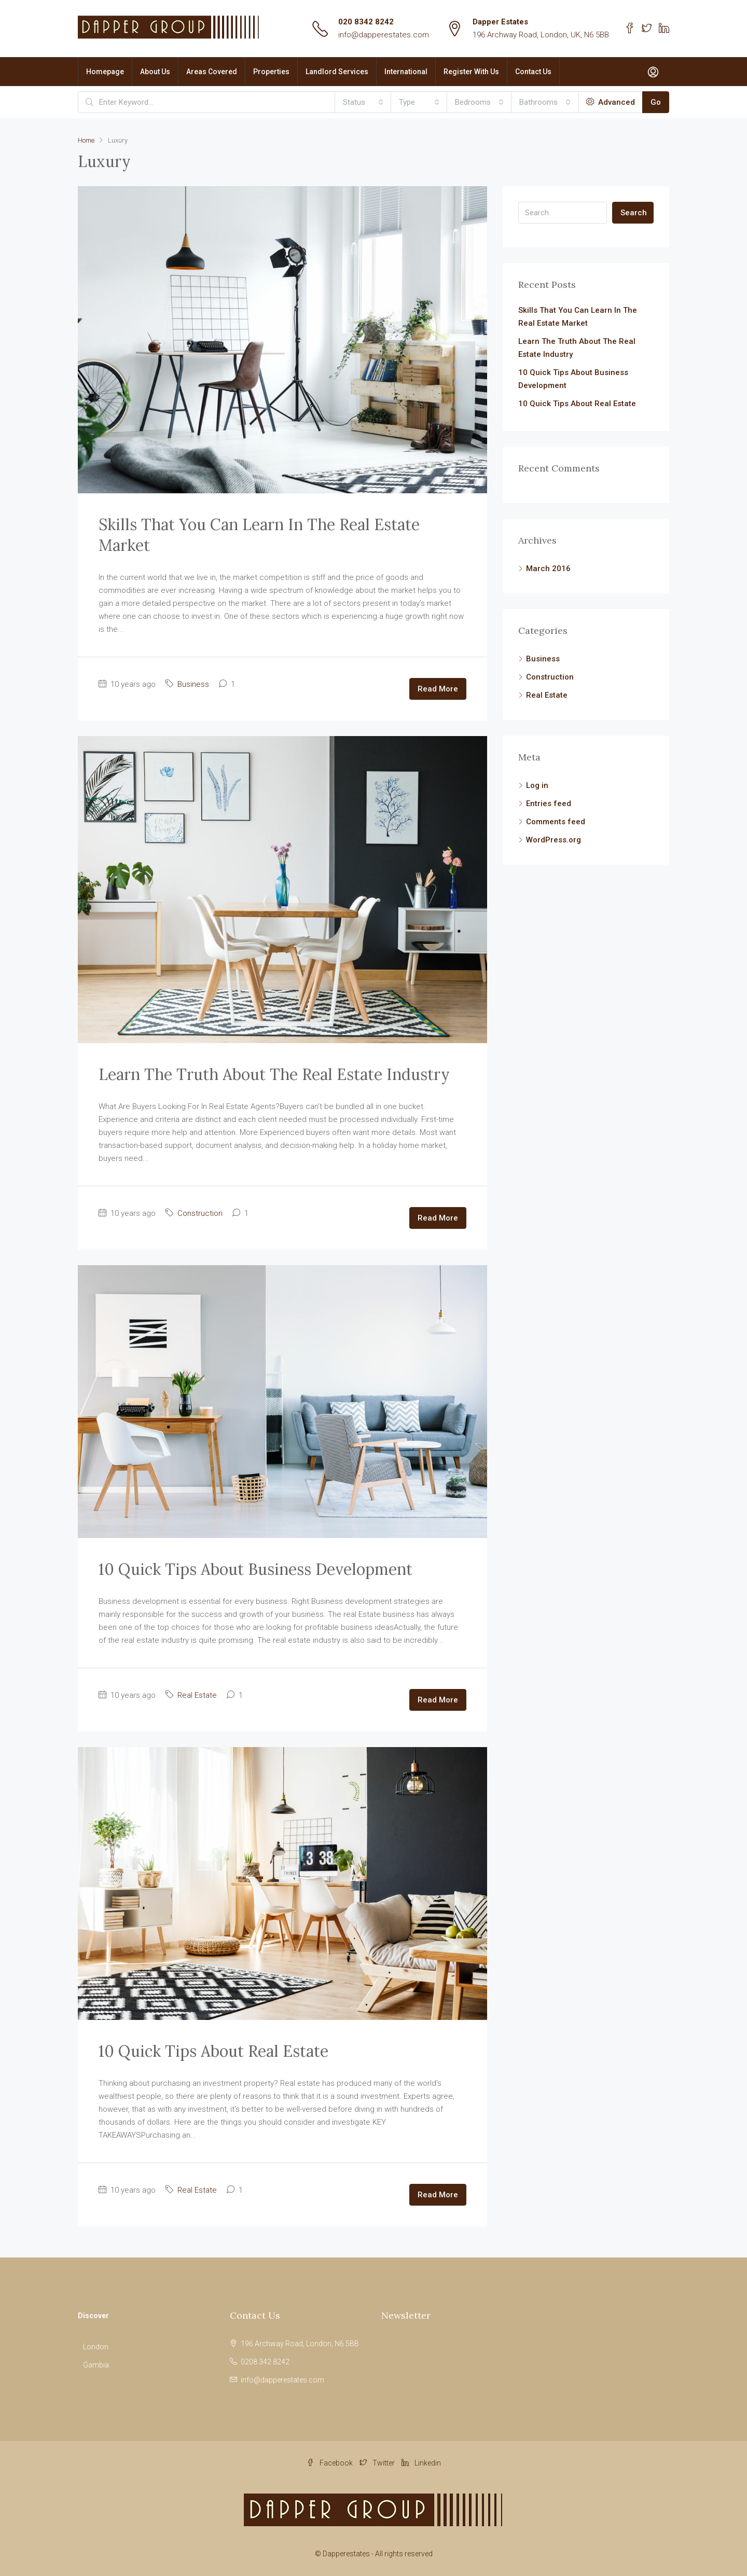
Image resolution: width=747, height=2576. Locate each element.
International (405, 71)
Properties (271, 71)
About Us (155, 71)
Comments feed (555, 821)
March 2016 (548, 568)
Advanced (610, 102)
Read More (438, 689)
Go (656, 102)
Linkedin (421, 2463)
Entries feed (548, 803)
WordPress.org (553, 839)
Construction (200, 1213)
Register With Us (471, 71)
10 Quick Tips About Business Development (255, 1569)
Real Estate (197, 1695)
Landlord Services (337, 71)
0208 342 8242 (265, 2362)
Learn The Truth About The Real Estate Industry (274, 1074)
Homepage (105, 71)
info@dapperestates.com (383, 34)
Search (633, 212)
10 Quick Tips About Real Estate (213, 2051)
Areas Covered (211, 71)
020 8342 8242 (366, 21)
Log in (537, 785)
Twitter (377, 2463)
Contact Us (533, 71)
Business (193, 684)
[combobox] (363, 102)
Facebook (330, 2463)
